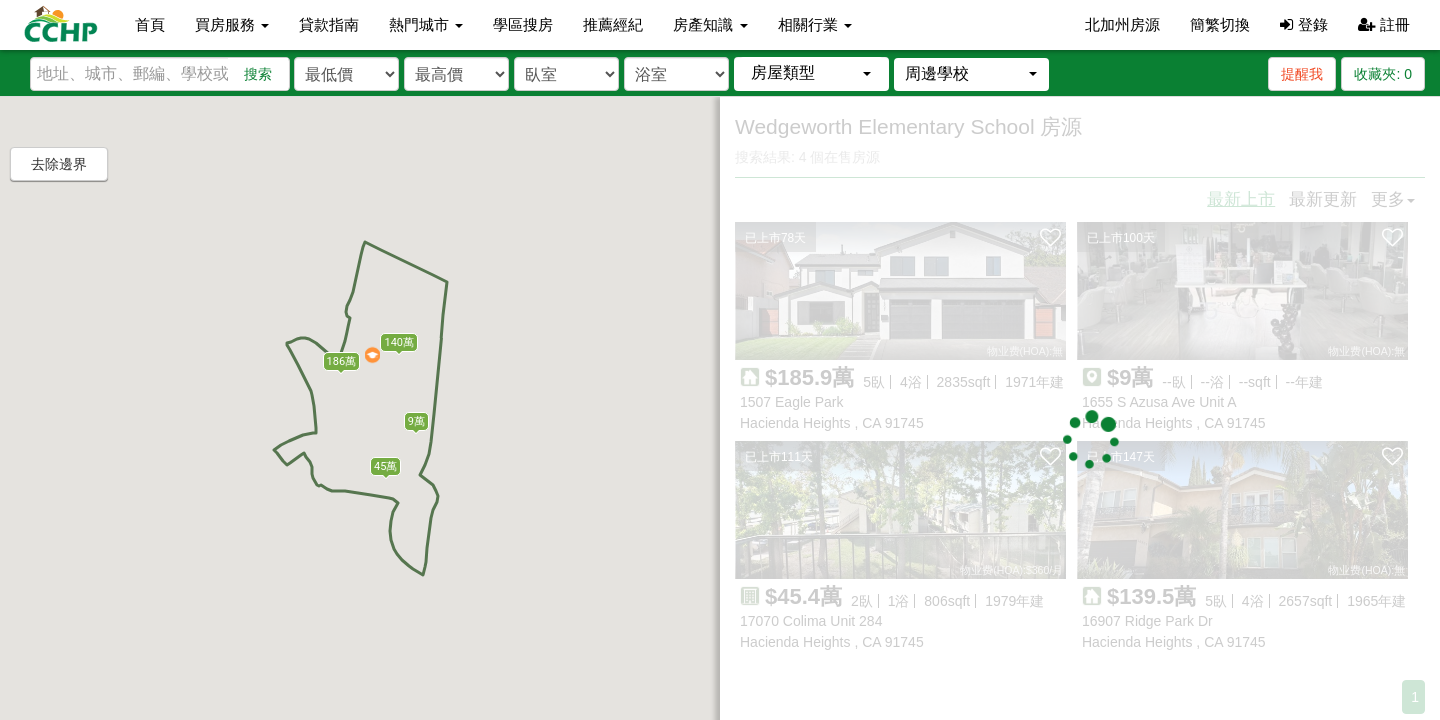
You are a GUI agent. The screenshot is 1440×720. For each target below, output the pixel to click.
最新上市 (1241, 199)
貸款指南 (329, 24)
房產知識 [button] (710, 24)
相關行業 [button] (815, 24)
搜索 (258, 74)
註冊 (1384, 24)
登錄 (1303, 24)
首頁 (150, 24)
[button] (811, 73)
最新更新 (1323, 199)
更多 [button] (1393, 199)
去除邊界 (59, 164)
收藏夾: (1383, 74)
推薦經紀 (613, 24)
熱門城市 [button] (426, 24)
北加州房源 (1122, 24)
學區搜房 (523, 24)
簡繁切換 (1220, 24)
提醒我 (1302, 74)
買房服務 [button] (232, 24)
